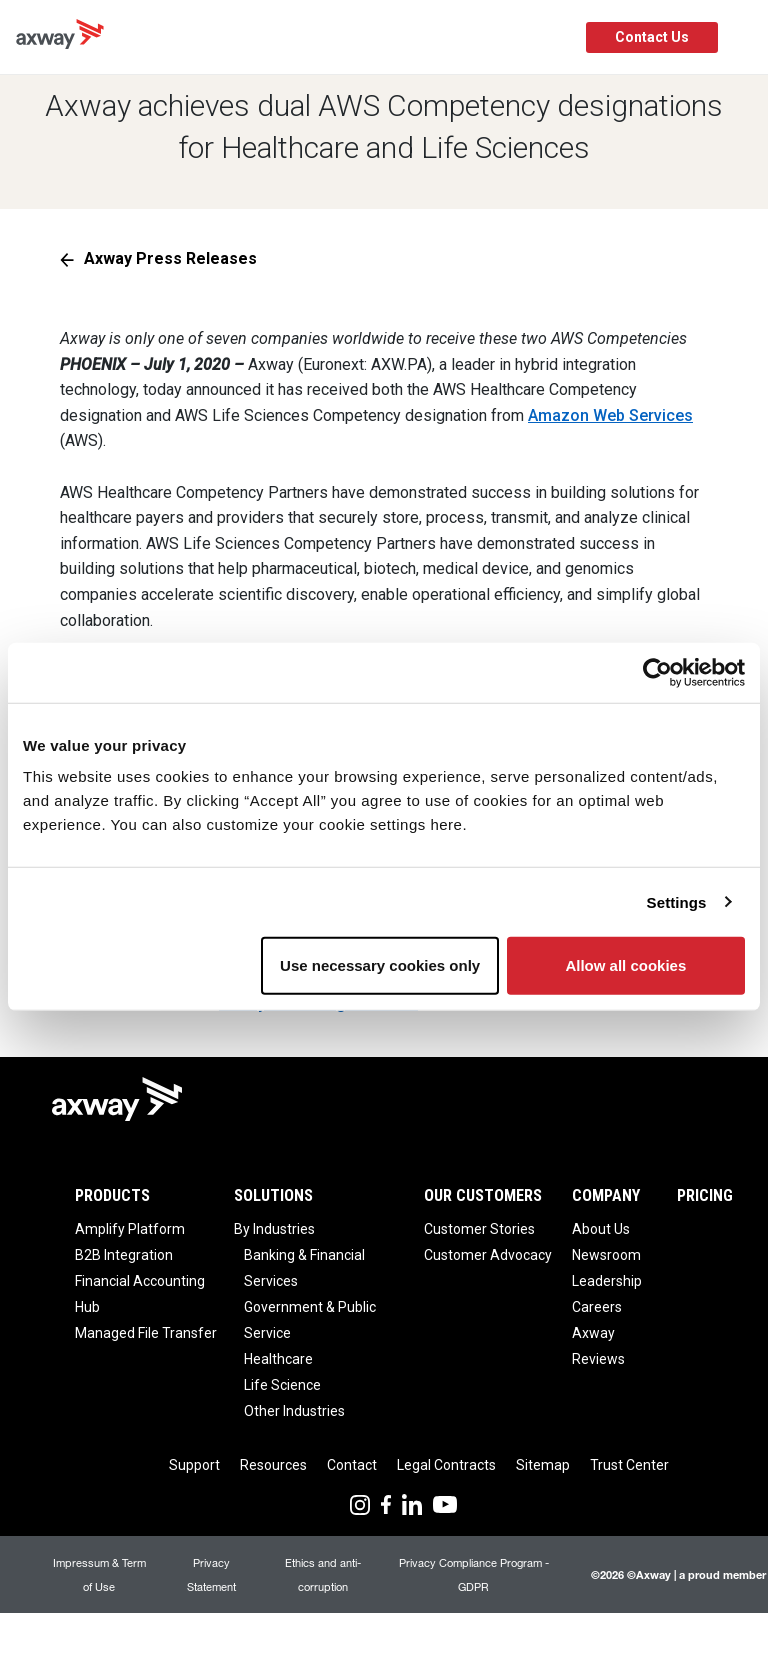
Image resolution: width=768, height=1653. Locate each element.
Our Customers (483, 1195)
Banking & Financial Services (304, 1268)
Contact (352, 1465)
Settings (677, 901)
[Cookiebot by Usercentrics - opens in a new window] (657, 672)
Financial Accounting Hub (140, 1294)
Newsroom (606, 1255)
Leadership (607, 1281)
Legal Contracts (446, 1465)
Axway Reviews (598, 1346)
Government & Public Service (310, 1320)
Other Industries (294, 1411)
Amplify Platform (130, 1229)
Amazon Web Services (610, 415)
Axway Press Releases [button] (170, 258)
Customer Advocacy (488, 1255)
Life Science (282, 1385)
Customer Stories (479, 1229)
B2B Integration (124, 1255)
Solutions (273, 1195)
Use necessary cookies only (380, 965)
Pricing (705, 1195)
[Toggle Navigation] (745, 37)
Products (112, 1195)
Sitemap (543, 1465)
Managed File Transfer (146, 1333)
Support (194, 1465)
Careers (597, 1307)
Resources (273, 1465)
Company (606, 1195)
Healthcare (278, 1359)
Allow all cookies (625, 965)
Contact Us (652, 37)
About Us (601, 1229)
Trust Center (629, 1465)
